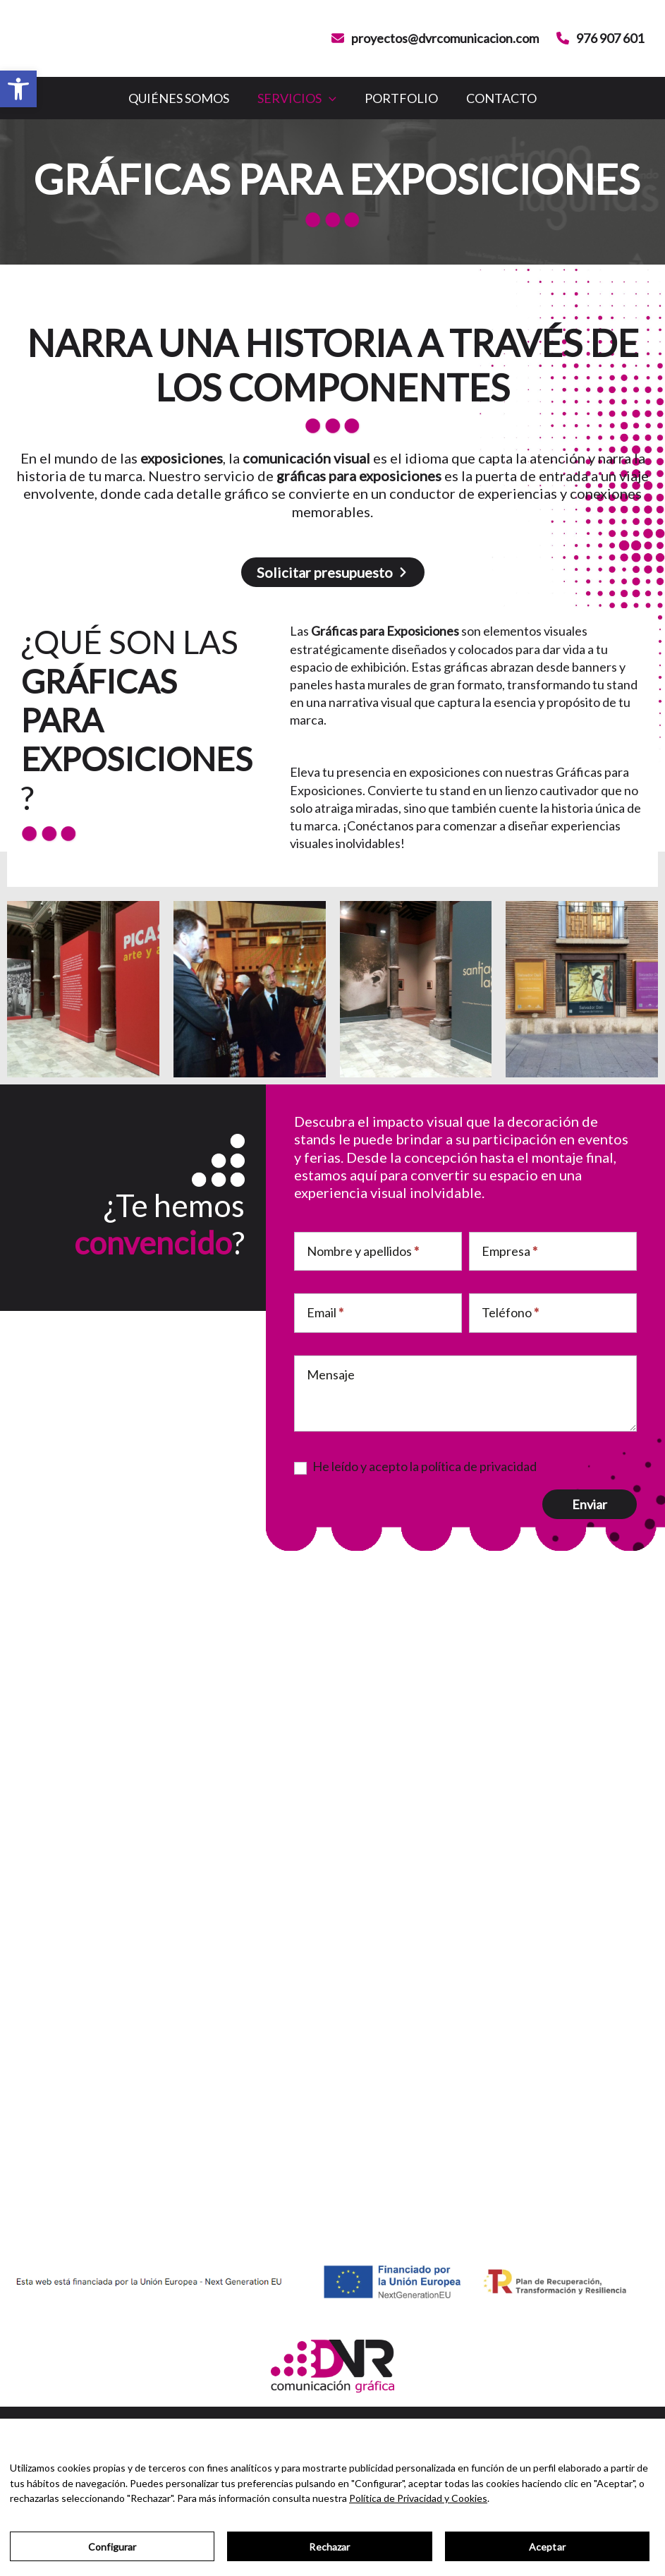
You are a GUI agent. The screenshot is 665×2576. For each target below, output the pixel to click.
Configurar (112, 2547)
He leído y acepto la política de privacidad (415, 1467)
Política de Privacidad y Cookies (418, 2498)
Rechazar (329, 2547)
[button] (18, 89)
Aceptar (547, 2547)
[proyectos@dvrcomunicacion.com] (435, 38)
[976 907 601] (600, 38)
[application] (322, 98)
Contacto (522, 98)
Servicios (289, 98)
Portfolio (408, 98)
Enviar (589, 1505)
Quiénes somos (157, 98)
